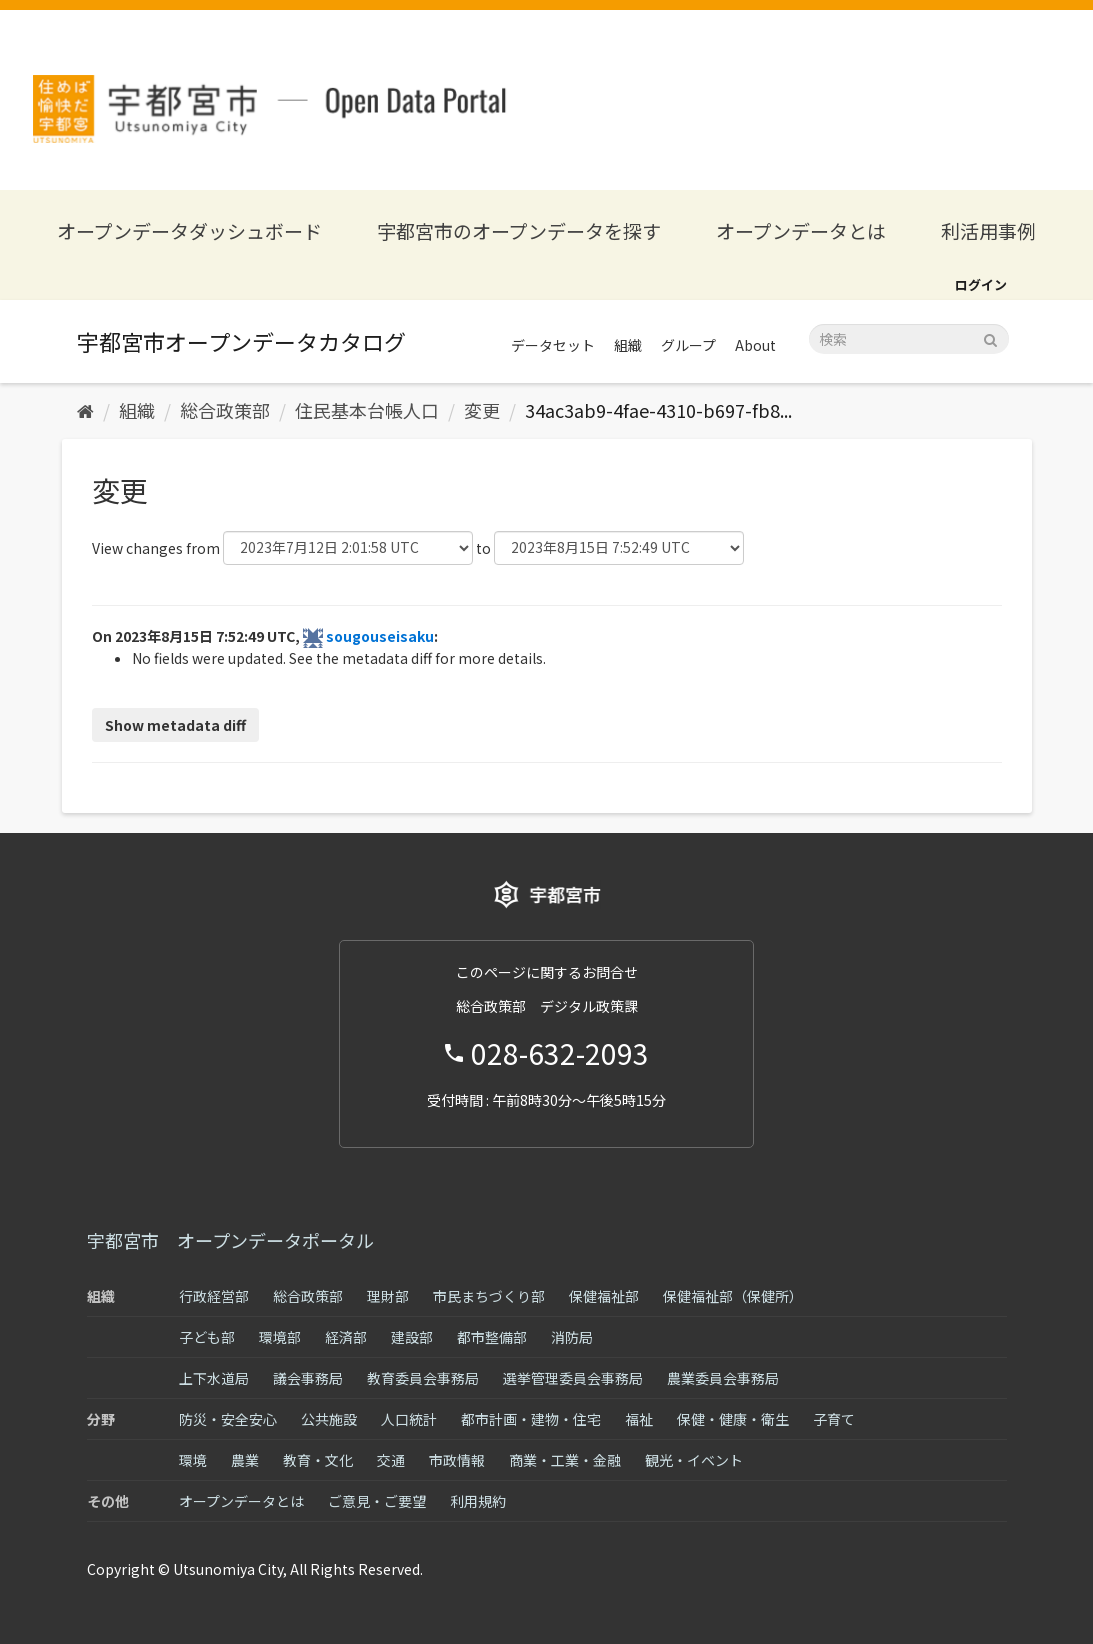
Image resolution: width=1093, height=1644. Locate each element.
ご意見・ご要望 (377, 1501)
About (755, 345)
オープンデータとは (801, 230)
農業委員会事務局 (723, 1378)
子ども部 (207, 1337)
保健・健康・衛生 (733, 1419)
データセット (553, 345)
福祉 (639, 1419)
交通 (391, 1460)
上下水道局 (214, 1378)
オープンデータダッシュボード (189, 230)
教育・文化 (318, 1460)
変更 (482, 410)
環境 (193, 1460)
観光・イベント (694, 1460)
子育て (834, 1419)
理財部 (388, 1296)
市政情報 (457, 1460)
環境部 (280, 1337)
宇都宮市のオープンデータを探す (519, 230)
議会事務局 (308, 1378)
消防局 (572, 1337)
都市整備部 (492, 1337)
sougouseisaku (380, 636)
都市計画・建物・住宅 (531, 1419)
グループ (688, 345)
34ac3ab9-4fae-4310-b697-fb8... (658, 410)
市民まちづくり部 (489, 1296)
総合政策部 (225, 410)
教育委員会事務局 (423, 1378)
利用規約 (478, 1501)
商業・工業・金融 (565, 1460)
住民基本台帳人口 (367, 410)
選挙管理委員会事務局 (573, 1378)
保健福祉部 (604, 1296)
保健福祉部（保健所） (733, 1296)
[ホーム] (85, 410)
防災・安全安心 (228, 1419)
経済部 (346, 1337)
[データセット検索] (909, 339)
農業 (245, 1460)
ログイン (981, 284)
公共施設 (329, 1419)
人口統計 (409, 1419)
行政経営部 (214, 1296)
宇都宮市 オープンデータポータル (230, 1240)
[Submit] (990, 337)
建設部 (412, 1337)
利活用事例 (988, 230)
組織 (628, 345)
